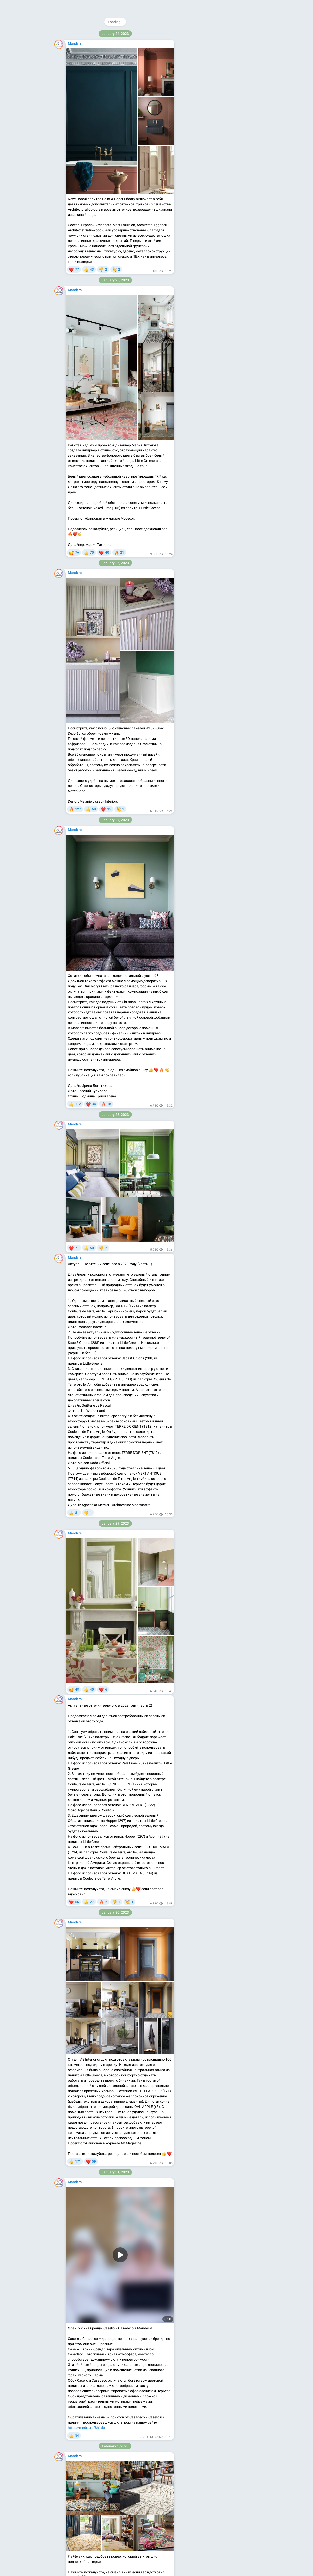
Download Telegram (220, 97)
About (200, 108)
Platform (238, 108)
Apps (223, 108)
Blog (212, 108)
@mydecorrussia (114, 277)
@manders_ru (217, 34)
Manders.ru (194, 59)
